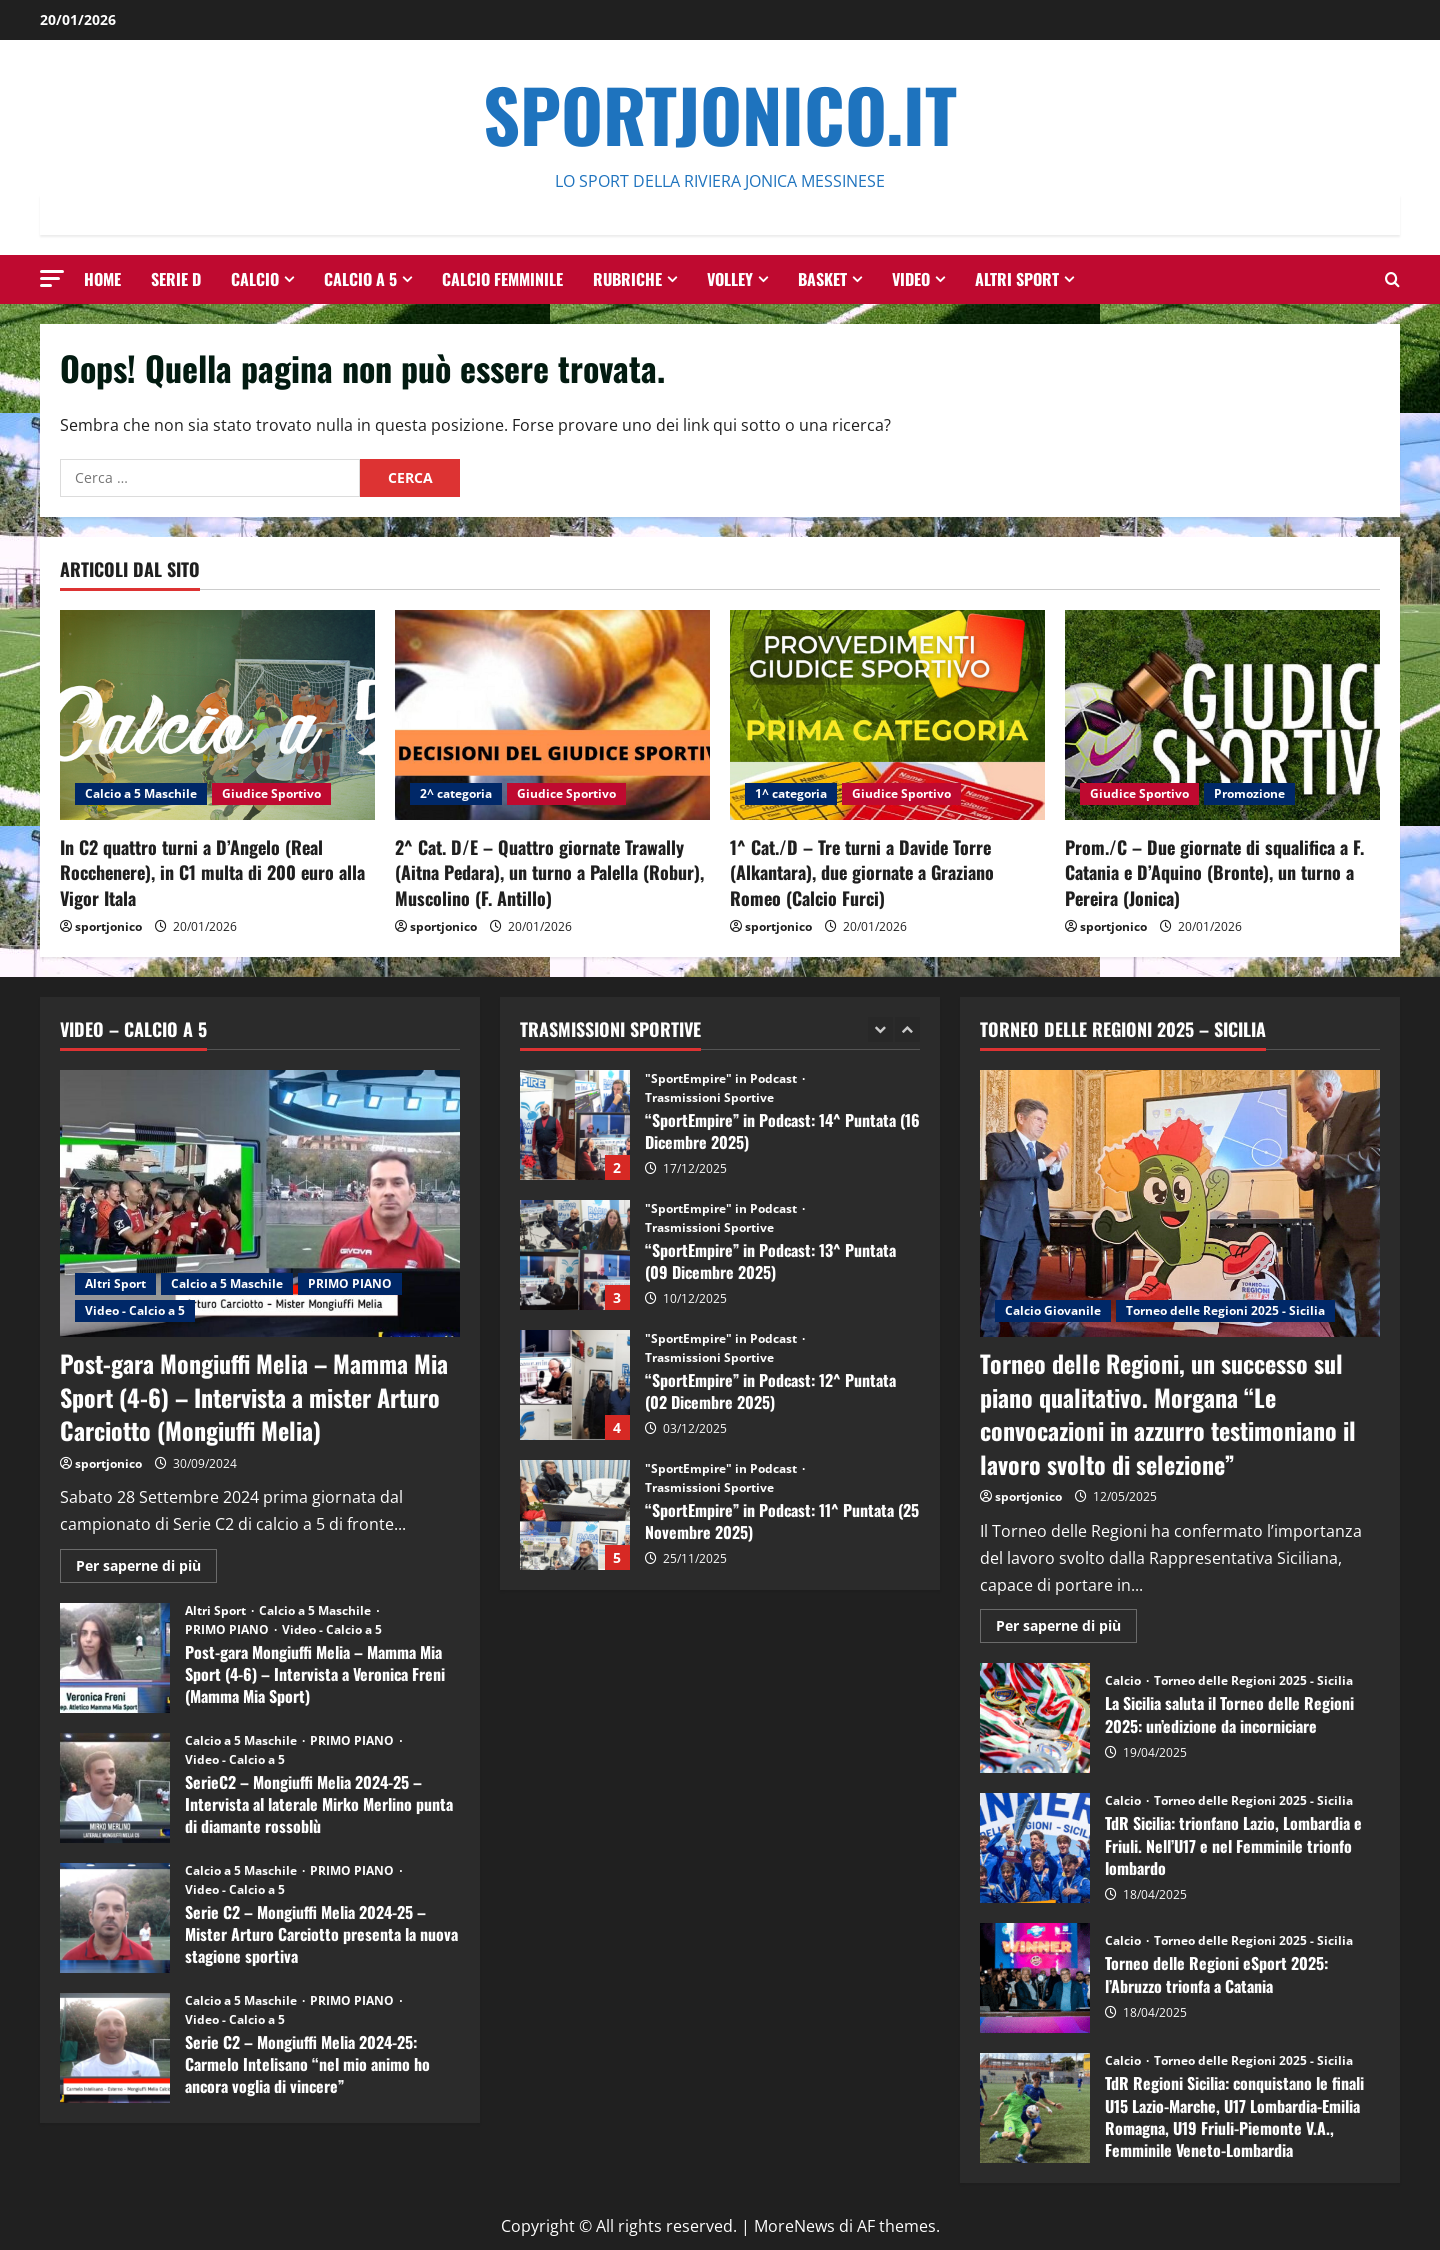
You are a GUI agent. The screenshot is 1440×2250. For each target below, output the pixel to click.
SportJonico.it (720, 113)
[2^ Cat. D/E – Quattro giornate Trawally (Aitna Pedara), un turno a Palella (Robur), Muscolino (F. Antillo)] (552, 715)
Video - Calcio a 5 (135, 1310)
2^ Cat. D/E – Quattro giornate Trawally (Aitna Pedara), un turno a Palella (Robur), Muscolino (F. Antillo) (549, 872)
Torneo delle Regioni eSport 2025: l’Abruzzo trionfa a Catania (1035, 1978)
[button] (52, 278)
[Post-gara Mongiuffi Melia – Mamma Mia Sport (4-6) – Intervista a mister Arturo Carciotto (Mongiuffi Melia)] (260, 1203)
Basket (822, 279)
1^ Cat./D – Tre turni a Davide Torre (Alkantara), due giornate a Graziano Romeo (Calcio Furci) (862, 872)
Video (911, 279)
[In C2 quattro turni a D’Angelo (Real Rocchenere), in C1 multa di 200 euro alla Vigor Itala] (217, 715)
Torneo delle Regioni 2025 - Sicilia (1225, 1310)
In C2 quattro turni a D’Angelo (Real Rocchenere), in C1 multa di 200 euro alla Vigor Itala (212, 872)
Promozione (1249, 793)
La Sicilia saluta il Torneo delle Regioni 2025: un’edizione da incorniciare (1035, 1718)
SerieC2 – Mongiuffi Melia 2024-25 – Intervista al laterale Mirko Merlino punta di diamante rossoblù (115, 1788)
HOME (102, 279)
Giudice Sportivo (271, 793)
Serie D (176, 279)
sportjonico (108, 926)
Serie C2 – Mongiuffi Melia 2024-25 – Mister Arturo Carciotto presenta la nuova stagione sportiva (115, 1918)
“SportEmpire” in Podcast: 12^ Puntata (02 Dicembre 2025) (575, 1385)
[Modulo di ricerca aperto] (1392, 279)
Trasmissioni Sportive (709, 1098)
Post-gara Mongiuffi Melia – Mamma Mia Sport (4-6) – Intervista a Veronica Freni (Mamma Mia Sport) (115, 1658)
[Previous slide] (880, 1029)
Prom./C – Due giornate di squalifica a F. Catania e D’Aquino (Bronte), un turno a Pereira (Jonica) (1214, 872)
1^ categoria (791, 793)
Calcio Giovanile (1053, 1310)
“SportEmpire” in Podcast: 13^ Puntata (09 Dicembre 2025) (575, 1255)
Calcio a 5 (360, 279)
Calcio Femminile (502, 279)
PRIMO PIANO (350, 1283)
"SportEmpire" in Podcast (722, 1079)
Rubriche (627, 279)
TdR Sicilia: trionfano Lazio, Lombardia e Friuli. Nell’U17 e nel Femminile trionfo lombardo (1035, 1848)
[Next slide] (907, 1029)
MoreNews (794, 2226)
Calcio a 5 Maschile (141, 793)
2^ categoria (456, 793)
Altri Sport (1017, 279)
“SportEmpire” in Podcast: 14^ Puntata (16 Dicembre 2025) (575, 1125)
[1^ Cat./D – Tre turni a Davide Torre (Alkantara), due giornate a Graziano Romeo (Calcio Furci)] (887, 715)
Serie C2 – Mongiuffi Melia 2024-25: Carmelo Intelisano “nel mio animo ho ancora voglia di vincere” (115, 2048)
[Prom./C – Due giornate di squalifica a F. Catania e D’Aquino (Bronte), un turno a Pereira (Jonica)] (1222, 715)
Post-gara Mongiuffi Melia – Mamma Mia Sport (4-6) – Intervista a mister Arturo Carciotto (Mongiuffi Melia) (254, 1396)
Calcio (255, 279)
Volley (730, 279)
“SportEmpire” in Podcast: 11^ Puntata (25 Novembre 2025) (575, 1515)
